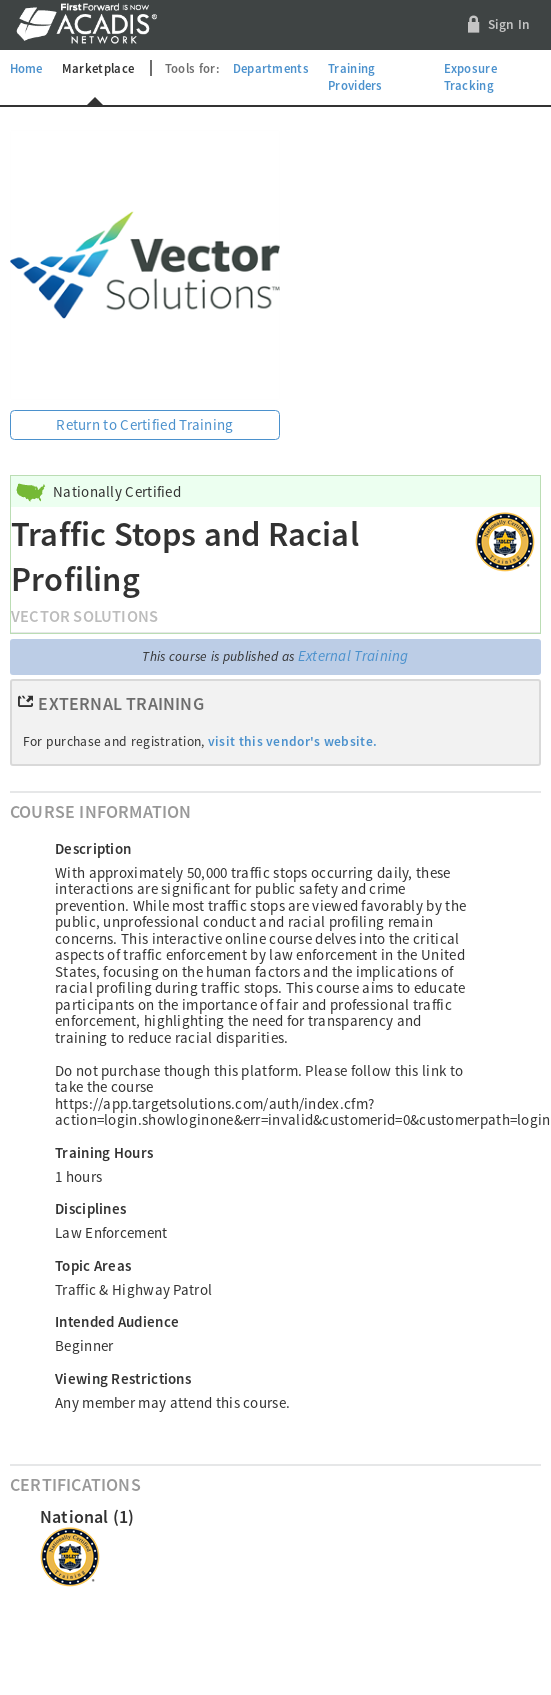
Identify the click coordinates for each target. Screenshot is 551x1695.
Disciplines (90, 1208)
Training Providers (355, 77)
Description (93, 848)
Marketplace (98, 68)
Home (26, 68)
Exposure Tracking (470, 77)
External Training (353, 655)
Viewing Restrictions (123, 1378)
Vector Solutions (84, 616)
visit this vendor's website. (292, 741)
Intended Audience (117, 1321)
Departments (271, 68)
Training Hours (104, 1152)
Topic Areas (93, 1265)
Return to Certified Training (144, 424)
